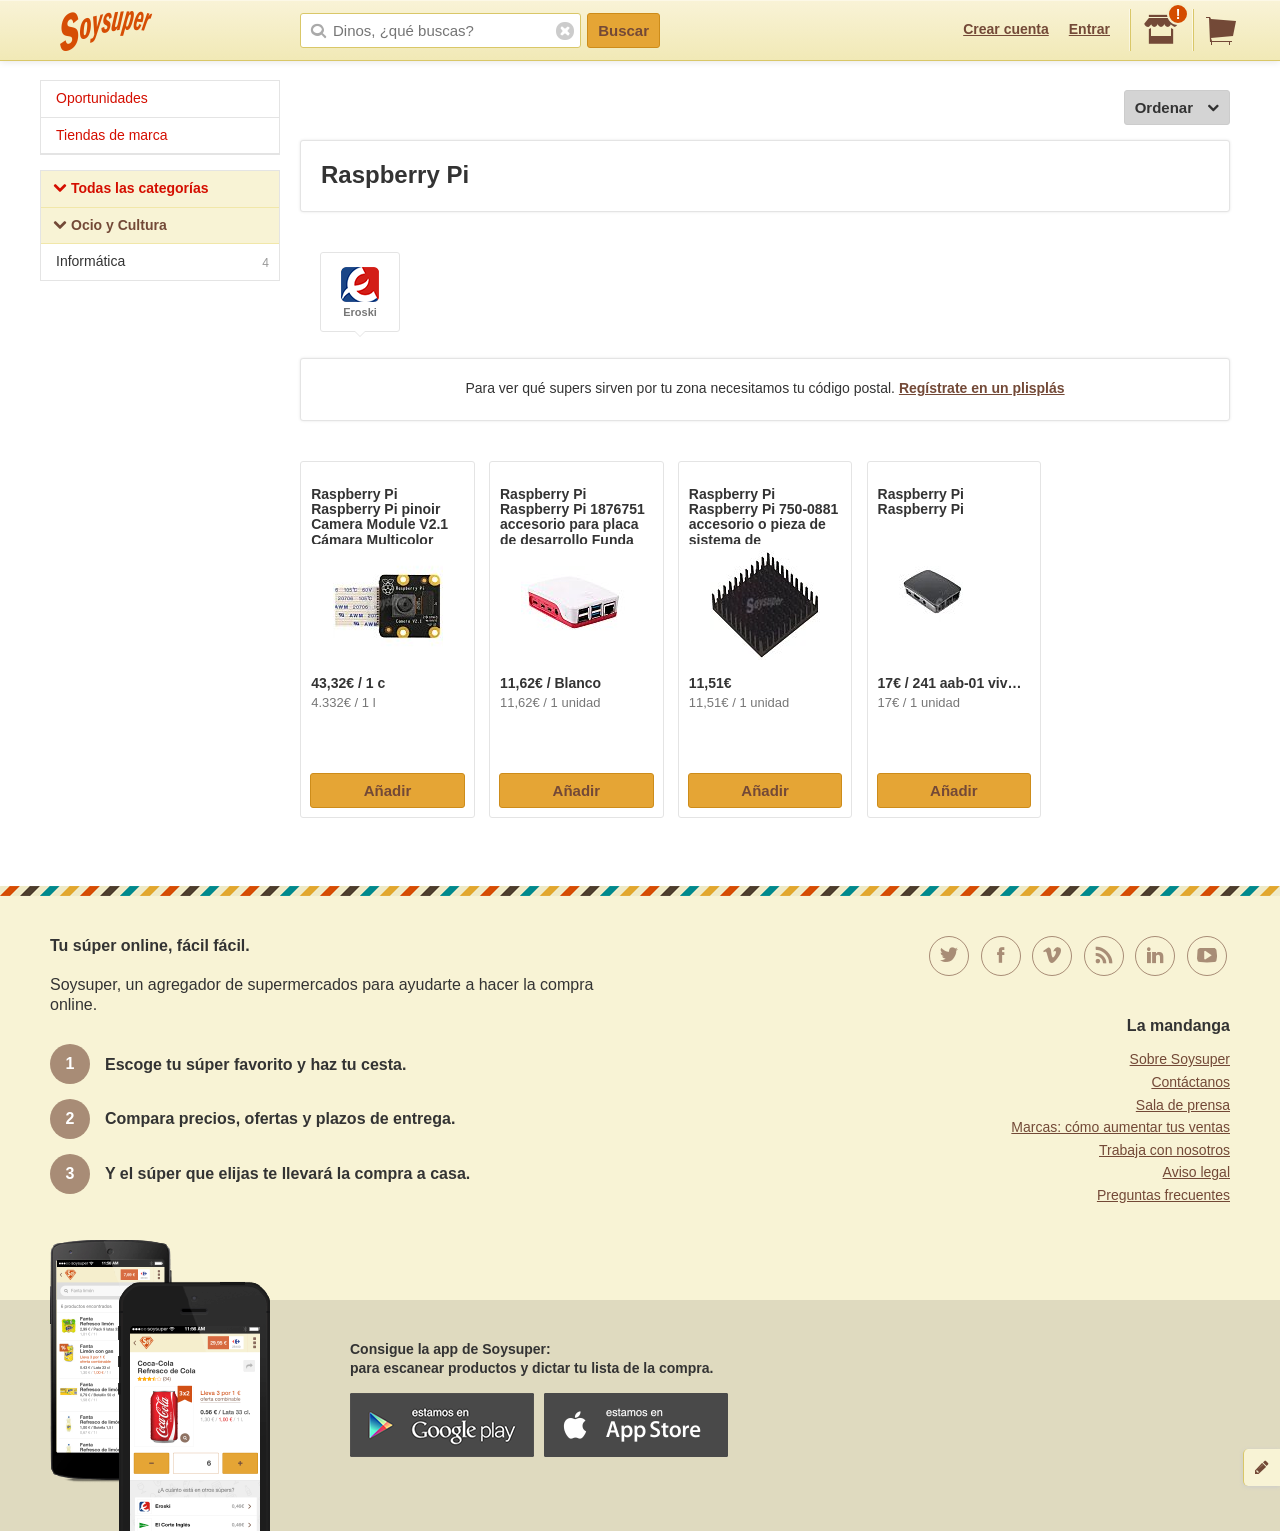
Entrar (1089, 29)
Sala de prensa (1183, 1105)
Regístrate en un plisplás (982, 388)
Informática (162, 263)
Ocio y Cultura (110, 227)
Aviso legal (1196, 1172)
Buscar (623, 30)
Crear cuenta (1006, 29)
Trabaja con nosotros (1164, 1150)
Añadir (388, 790)
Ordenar (1177, 108)
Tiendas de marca (112, 135)
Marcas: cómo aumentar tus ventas (1120, 1127)
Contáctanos (1190, 1082)
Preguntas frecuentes (1163, 1195)
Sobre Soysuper (1180, 1059)
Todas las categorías (130, 190)
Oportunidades (102, 98)
